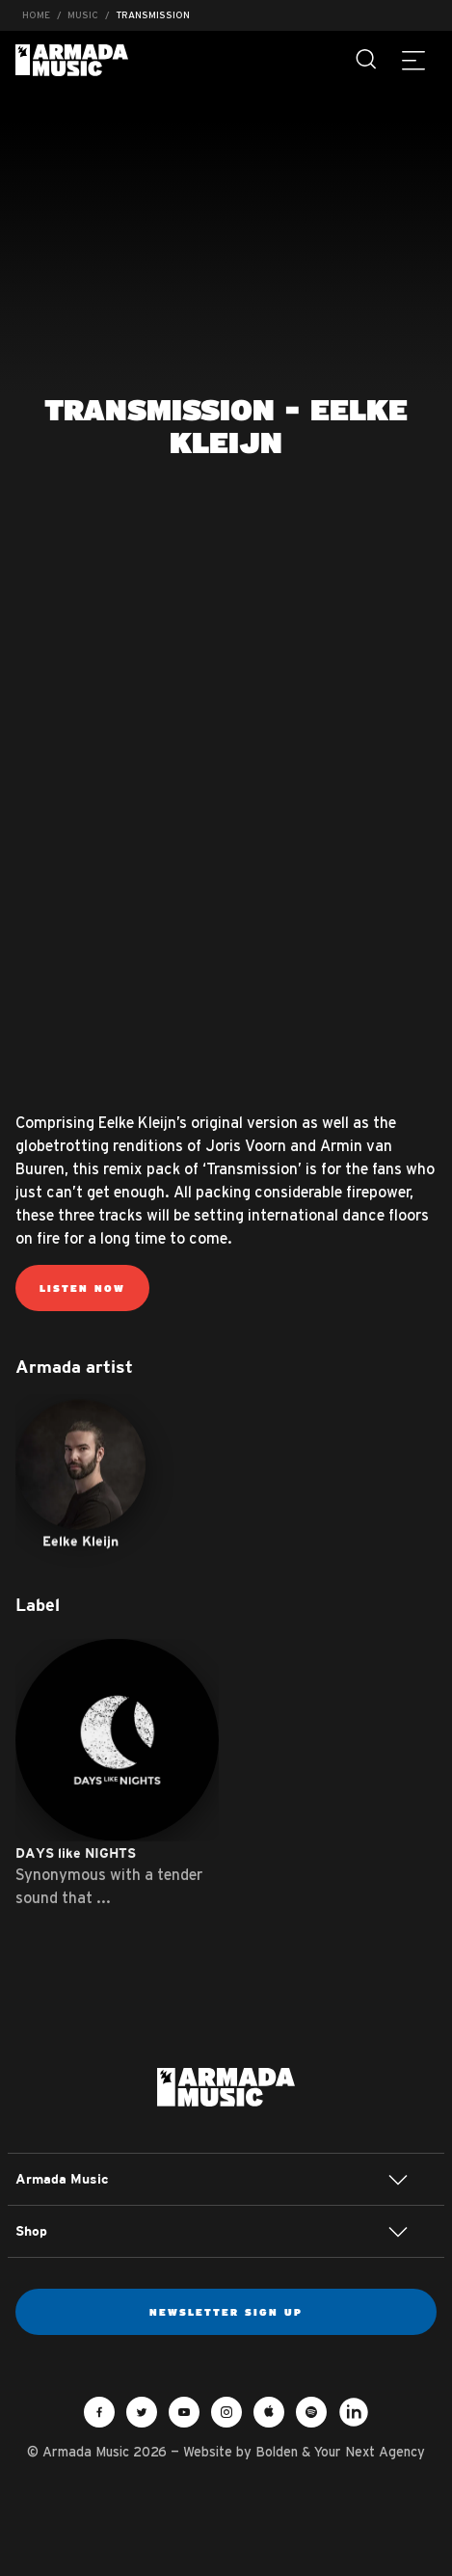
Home (36, 15)
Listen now (82, 1288)
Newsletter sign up (226, 2312)
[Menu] (413, 60)
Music (82, 15)
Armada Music (71, 60)
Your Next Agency (369, 2451)
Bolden (276, 2451)
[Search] (367, 60)
